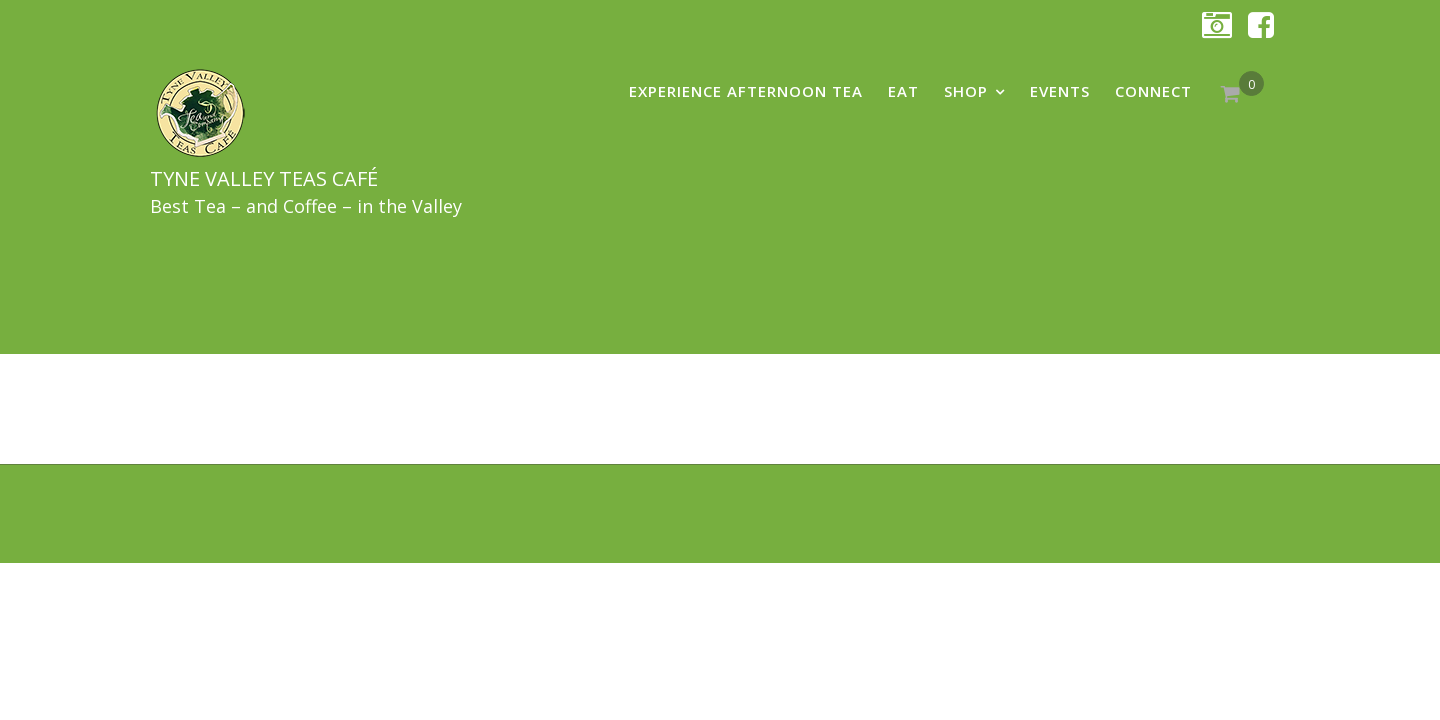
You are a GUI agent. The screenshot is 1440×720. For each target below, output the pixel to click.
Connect (1153, 91)
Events (1060, 91)
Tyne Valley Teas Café (264, 178)
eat (903, 91)
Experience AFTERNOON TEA (746, 91)
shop (966, 91)
